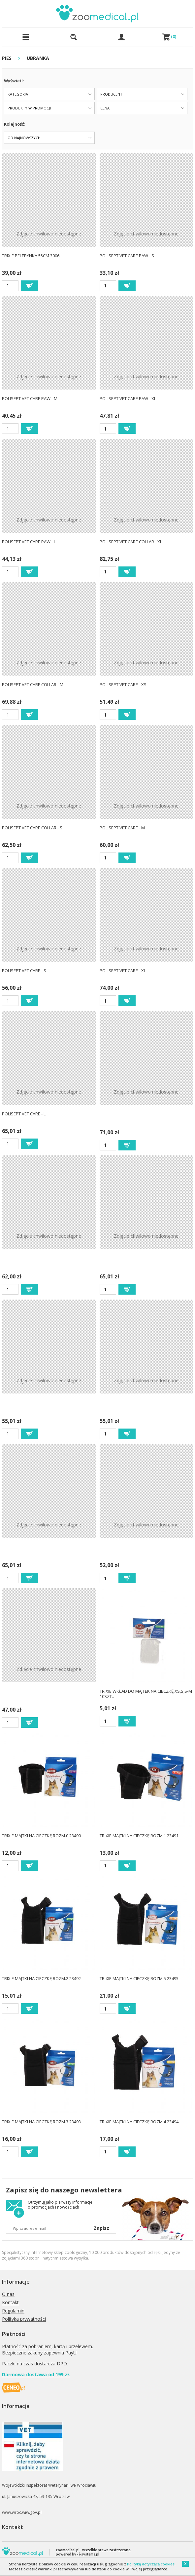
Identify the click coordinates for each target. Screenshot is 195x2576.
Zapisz (101, 2228)
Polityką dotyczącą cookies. (151, 2563)
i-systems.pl (89, 2554)
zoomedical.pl (68, 2550)
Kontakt (10, 2302)
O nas (8, 2294)
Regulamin (13, 2310)
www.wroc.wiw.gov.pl (22, 2512)
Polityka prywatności (24, 2319)
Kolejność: (14, 124)
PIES (7, 58)
